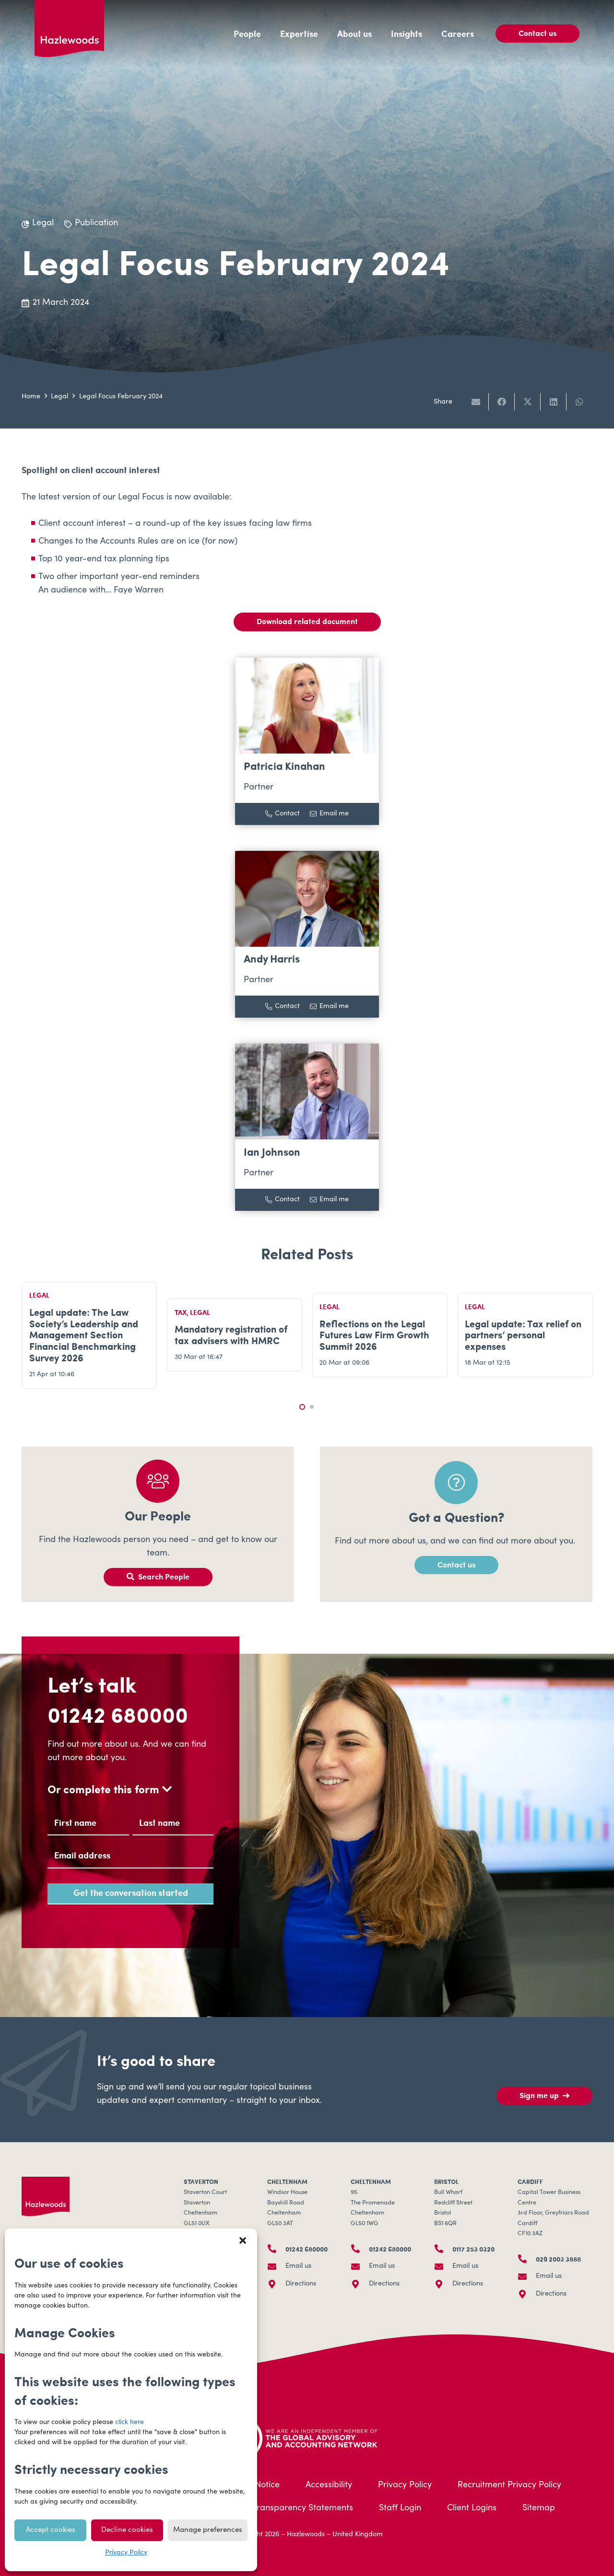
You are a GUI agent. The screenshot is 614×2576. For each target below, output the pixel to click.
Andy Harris (272, 958)
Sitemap (538, 2508)
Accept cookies (50, 2530)
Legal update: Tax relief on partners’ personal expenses (523, 1335)
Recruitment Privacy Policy (509, 2485)
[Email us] (276, 2266)
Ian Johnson (272, 1151)
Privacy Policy (126, 2553)
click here (129, 2422)
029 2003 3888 (558, 2258)
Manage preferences (207, 2530)
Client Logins (471, 2508)
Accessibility (329, 2485)
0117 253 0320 (473, 2248)
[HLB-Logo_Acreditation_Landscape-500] (307, 2437)
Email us (298, 2266)
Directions (300, 2284)
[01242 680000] (276, 2248)
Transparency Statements (303, 2508)
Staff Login (400, 2508)
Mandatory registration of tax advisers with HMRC (231, 1335)
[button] (243, 2240)
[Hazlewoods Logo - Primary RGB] (69, 29)
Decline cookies (127, 2530)
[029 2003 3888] (527, 2258)
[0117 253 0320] (443, 2248)
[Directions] (276, 2284)
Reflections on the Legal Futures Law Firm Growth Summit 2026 (374, 1335)
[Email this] (476, 401)
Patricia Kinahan (284, 765)
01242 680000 (117, 1714)
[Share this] (502, 401)
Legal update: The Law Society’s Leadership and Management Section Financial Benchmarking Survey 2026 (83, 1334)
